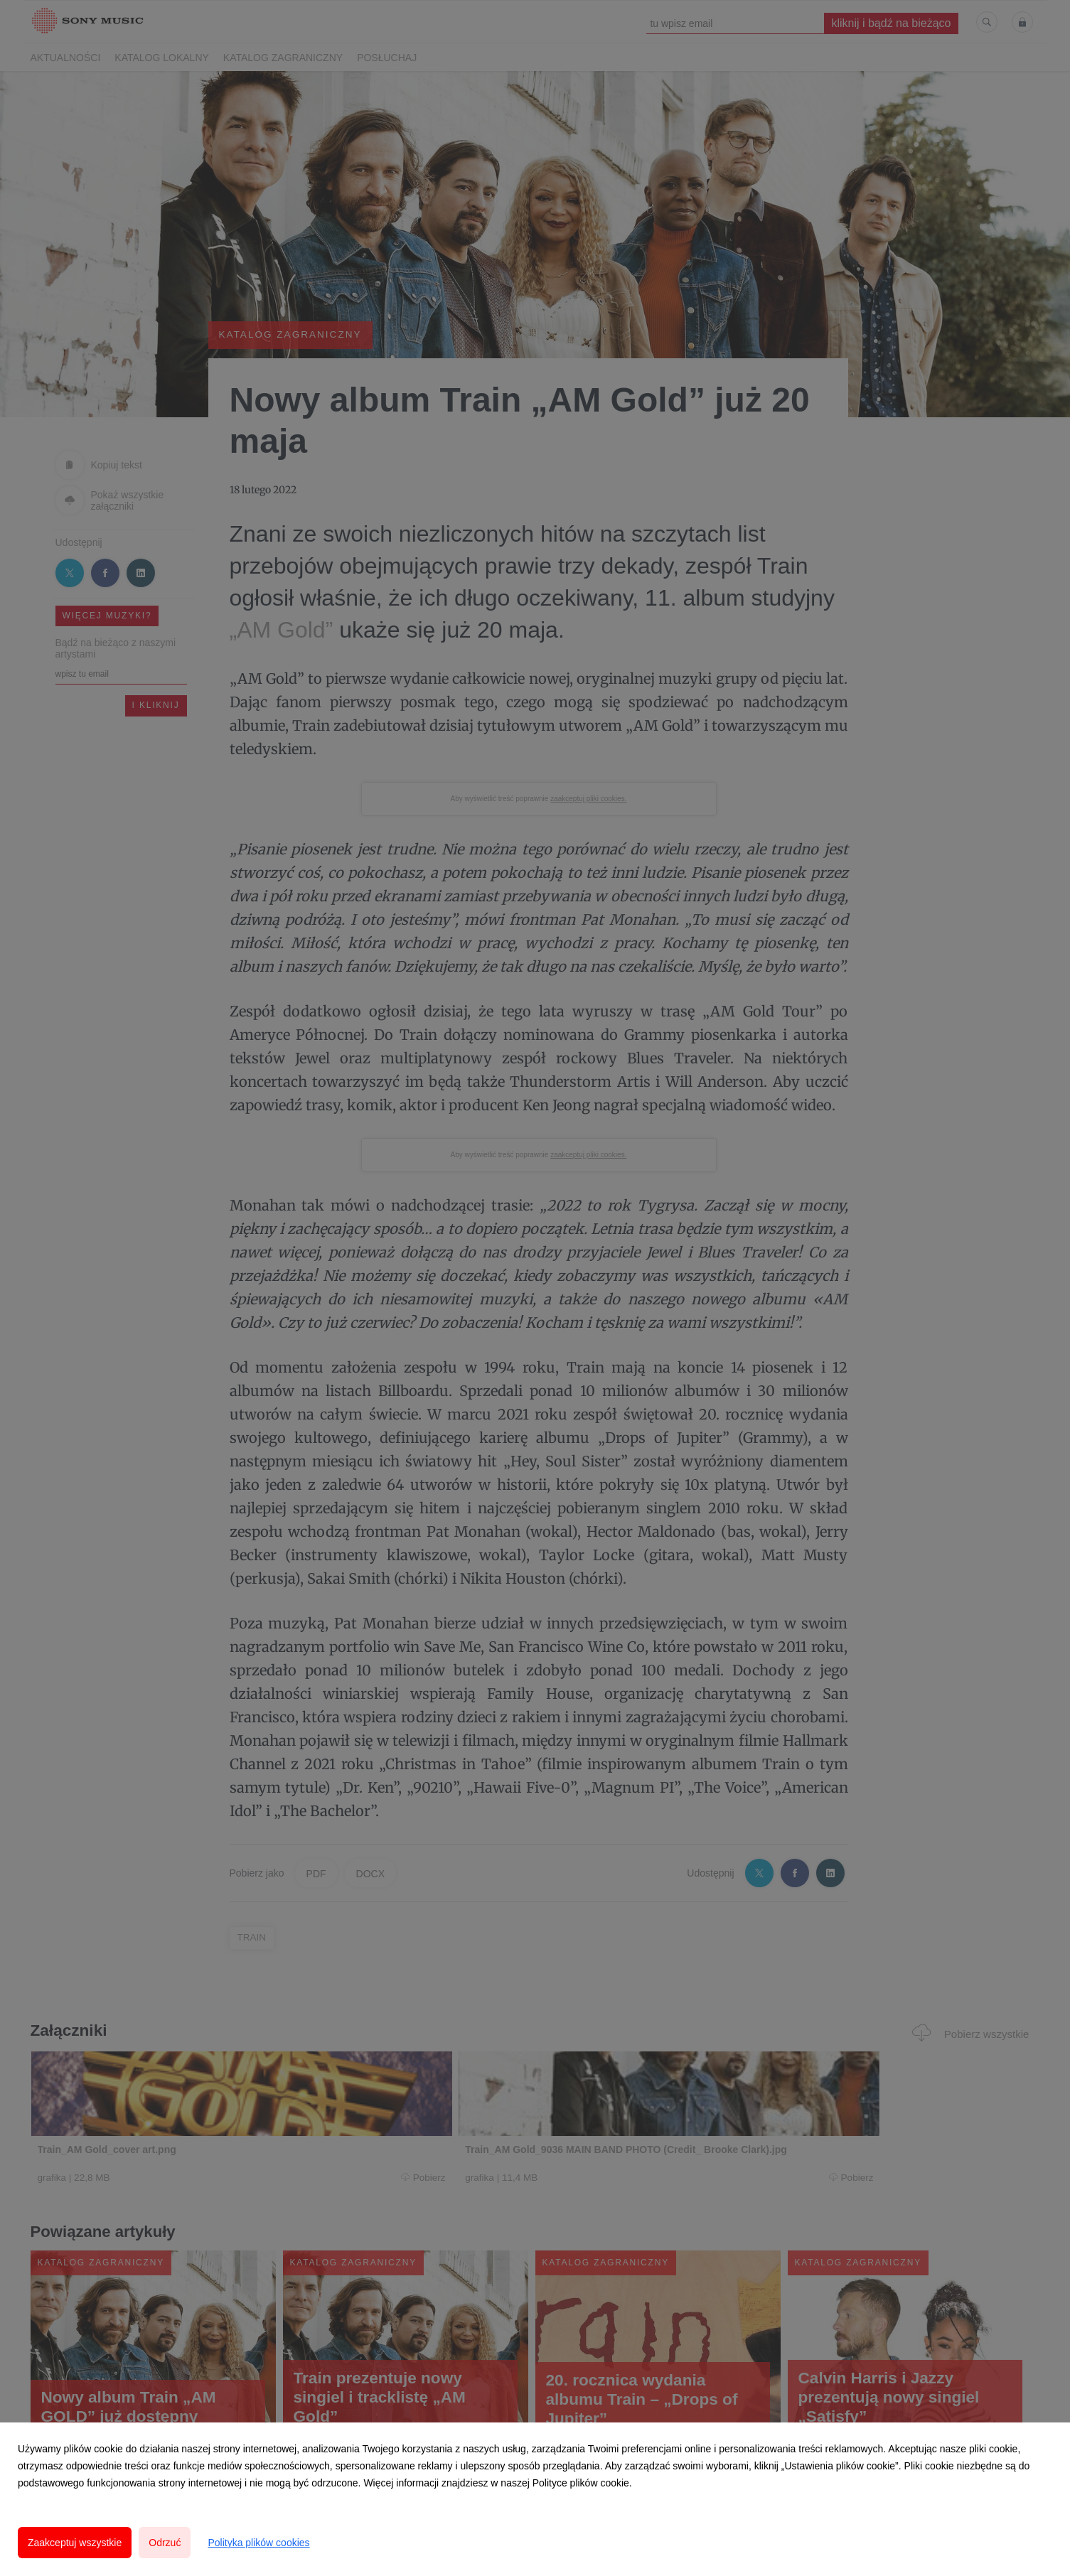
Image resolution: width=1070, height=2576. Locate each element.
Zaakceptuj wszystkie (75, 2542)
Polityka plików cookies (258, 2542)
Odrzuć (165, 2542)
